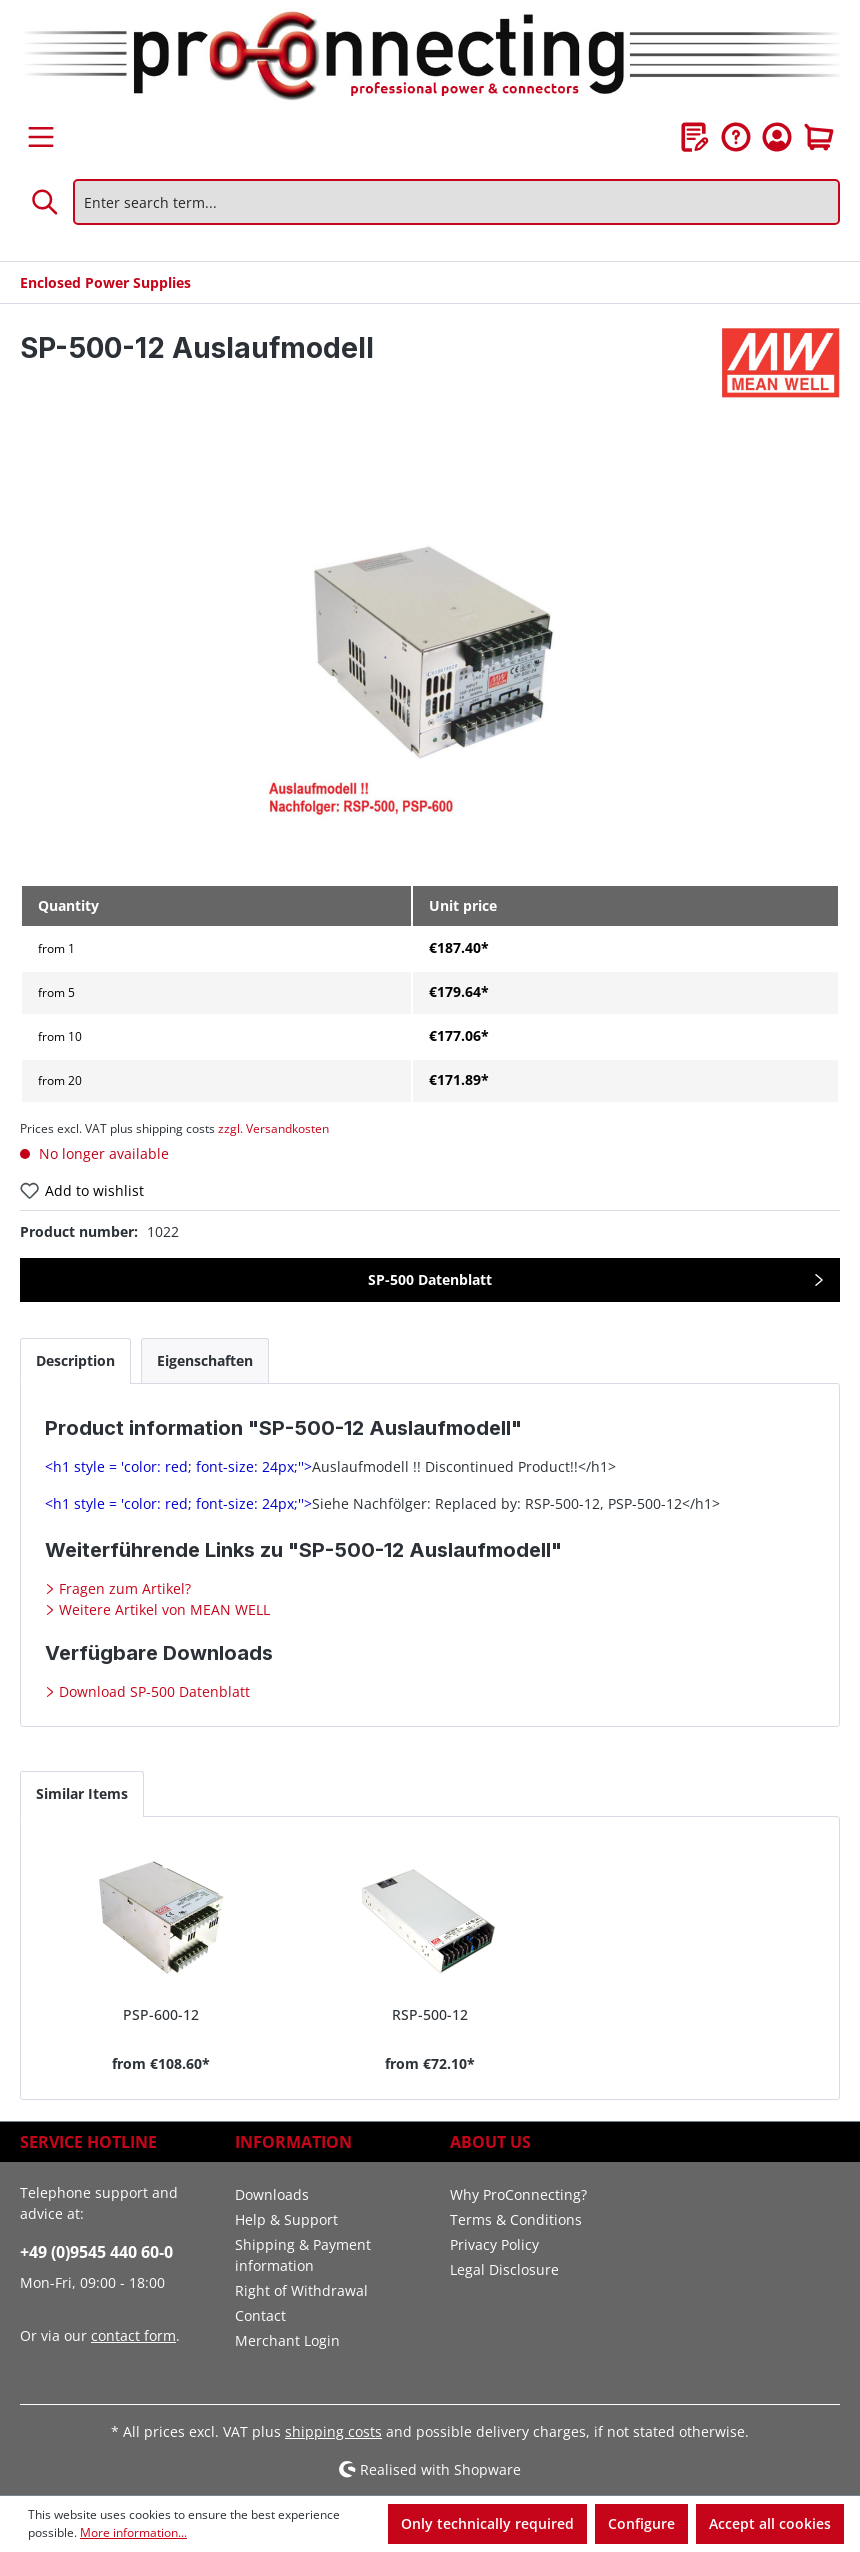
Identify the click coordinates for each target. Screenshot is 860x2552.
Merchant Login (287, 2340)
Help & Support (286, 2219)
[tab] (75, 1360)
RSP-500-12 (430, 2014)
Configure (641, 2523)
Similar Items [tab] (82, 1793)
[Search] (46, 202)
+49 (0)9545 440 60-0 (96, 2252)
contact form (133, 2335)
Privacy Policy (494, 2244)
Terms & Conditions (516, 2219)
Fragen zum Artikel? (123, 1588)
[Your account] (777, 137)
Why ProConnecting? (518, 2194)
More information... (133, 2532)
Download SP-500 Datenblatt (152, 1691)
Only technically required (487, 2523)
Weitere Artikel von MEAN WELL (162, 1609)
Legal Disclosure (504, 2269)
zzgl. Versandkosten (273, 1128)
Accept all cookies (770, 2523)
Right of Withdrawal (301, 2290)
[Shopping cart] (819, 137)
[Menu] (41, 137)
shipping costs (333, 2431)
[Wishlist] (695, 137)
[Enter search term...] (456, 202)
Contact (260, 2315)
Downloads (272, 2194)
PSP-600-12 (161, 2014)
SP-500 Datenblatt (430, 1279)
